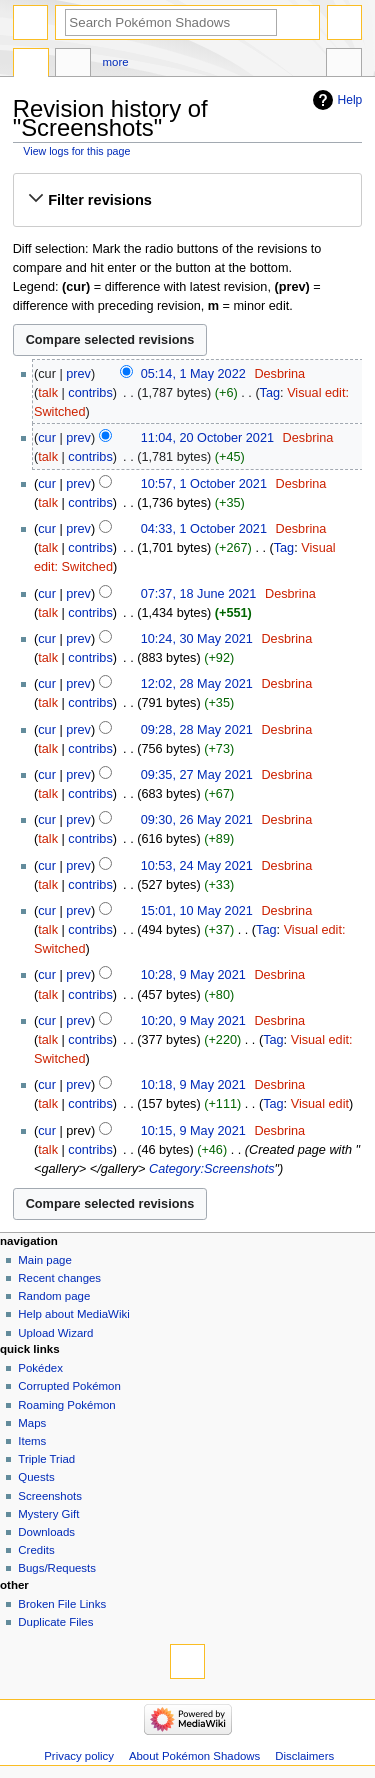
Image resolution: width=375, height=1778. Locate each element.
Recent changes (59, 1278)
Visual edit (320, 1104)
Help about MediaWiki (73, 1314)
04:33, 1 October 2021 (204, 529)
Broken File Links (62, 1604)
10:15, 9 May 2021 (193, 1131)
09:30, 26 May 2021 (197, 820)
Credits (36, 1550)
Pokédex (40, 1368)
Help (350, 100)
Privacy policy (79, 1756)
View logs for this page (76, 151)
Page (31, 65)
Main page (45, 1260)
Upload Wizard (55, 1333)
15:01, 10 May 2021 (197, 911)
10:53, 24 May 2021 (197, 866)
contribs (90, 393)
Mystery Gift (48, 1514)
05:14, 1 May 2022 (193, 374)
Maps (32, 1423)
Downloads (46, 1532)
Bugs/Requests (57, 1568)
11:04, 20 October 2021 (207, 438)
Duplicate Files (55, 1622)
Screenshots (50, 1496)
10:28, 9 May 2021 (193, 975)
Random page (54, 1296)
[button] (187, 200)
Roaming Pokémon (66, 1405)
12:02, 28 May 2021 (197, 684)
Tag (270, 393)
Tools (344, 65)
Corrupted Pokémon (69, 1386)
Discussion (73, 65)
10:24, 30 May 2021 (197, 639)
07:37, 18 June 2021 (199, 594)
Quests (36, 1477)
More (116, 62)
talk (48, 393)
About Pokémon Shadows (194, 1756)
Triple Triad (46, 1459)
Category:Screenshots (212, 1169)
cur (47, 438)
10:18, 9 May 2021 (193, 1085)
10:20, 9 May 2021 (193, 1021)
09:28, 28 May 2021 (197, 730)
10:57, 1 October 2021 (204, 484)
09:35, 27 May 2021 (197, 775)
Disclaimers (304, 1756)
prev (78, 374)
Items (32, 1441)
